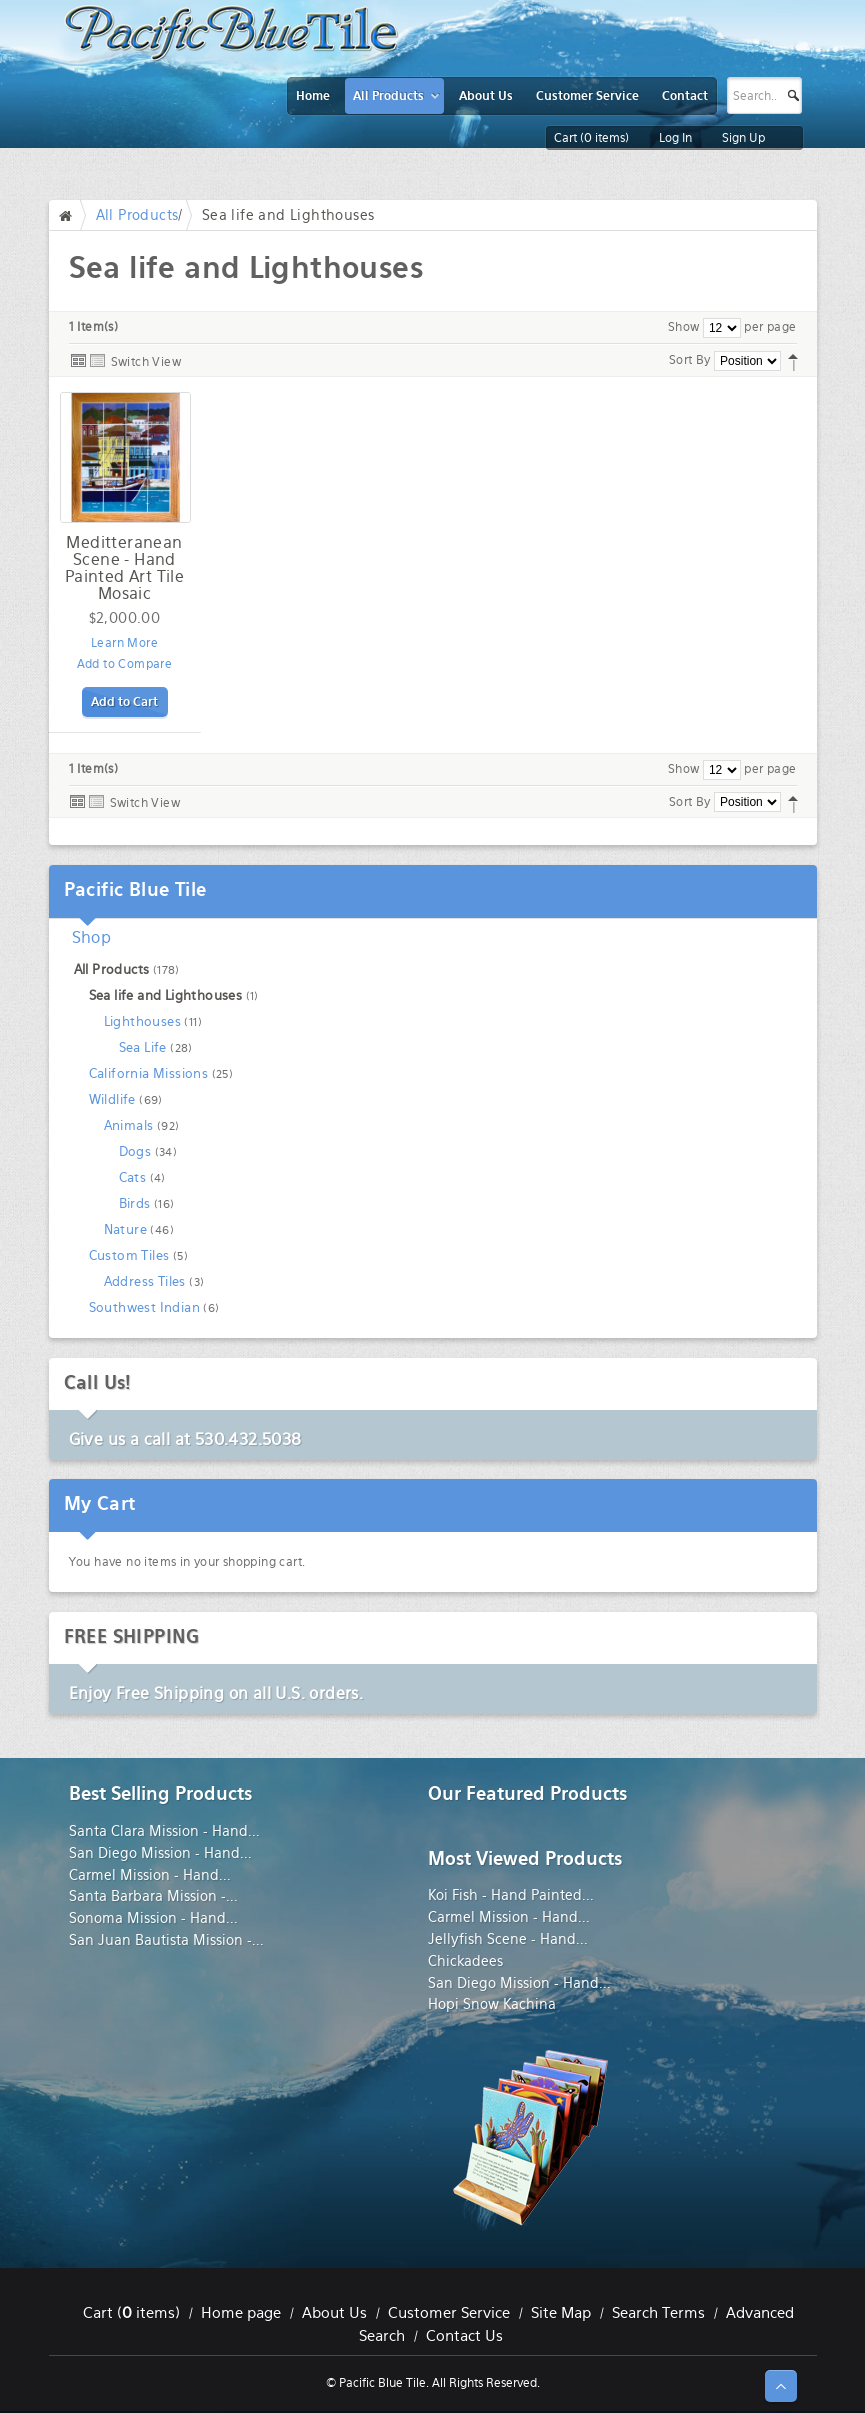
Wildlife (112, 1099)
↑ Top (781, 2386)
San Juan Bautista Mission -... (166, 1940)
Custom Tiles (129, 1255)
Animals (129, 1125)
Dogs (135, 1151)
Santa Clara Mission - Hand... (164, 1831)
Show (684, 327)
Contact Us (464, 2336)
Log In (675, 138)
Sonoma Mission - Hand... (153, 1918)
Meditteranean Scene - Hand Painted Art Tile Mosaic (124, 568)
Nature (125, 1229)
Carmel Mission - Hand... (150, 1875)
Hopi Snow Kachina (492, 2004)
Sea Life (143, 1047)
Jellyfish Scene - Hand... (508, 1939)
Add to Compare (125, 664)
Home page (241, 2313)
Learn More (124, 643)
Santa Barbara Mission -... (153, 1896)
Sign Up (743, 138)
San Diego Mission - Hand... (160, 1853)
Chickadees (465, 1961)
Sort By (690, 360)
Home (70, 215)
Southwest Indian (144, 1307)
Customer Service (449, 2313)
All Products (137, 215)
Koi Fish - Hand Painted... (511, 1895)
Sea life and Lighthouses (166, 995)
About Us (334, 2313)
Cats (133, 1177)
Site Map (561, 2313)
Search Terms (658, 2313)
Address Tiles (145, 1281)
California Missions (149, 1073)
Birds (135, 1203)
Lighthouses (142, 1021)
